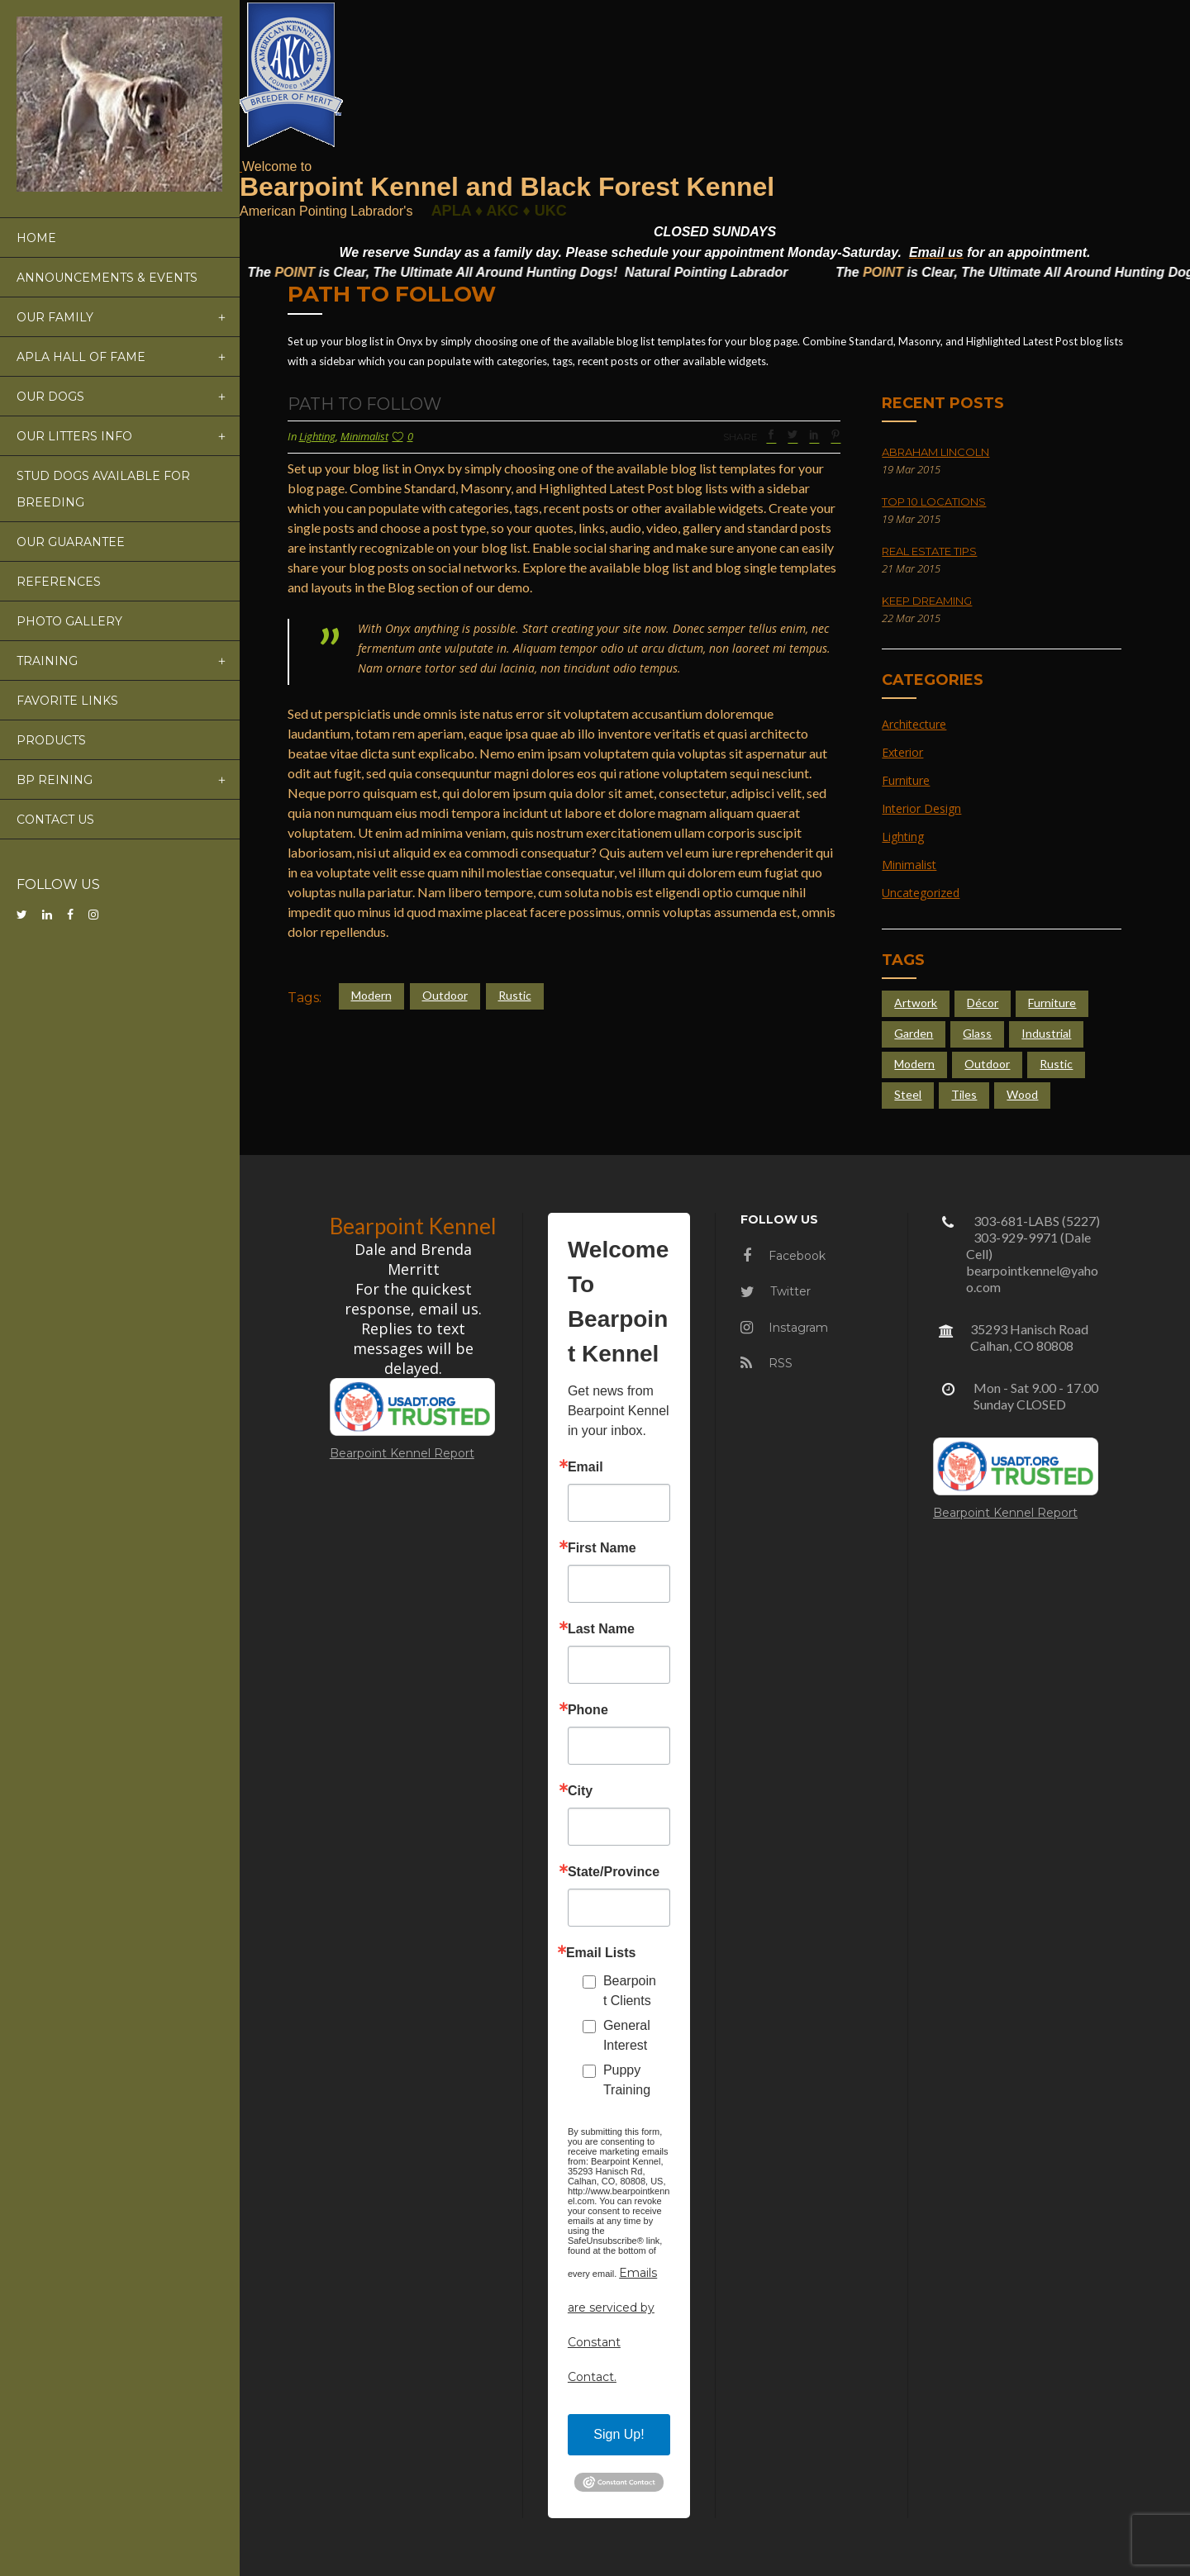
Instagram (784, 1327)
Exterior (902, 752)
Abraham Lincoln (935, 452)
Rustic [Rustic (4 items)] (1056, 1064)
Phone (588, 1710)
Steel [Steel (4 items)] (907, 1094)
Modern (371, 995)
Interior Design (921, 808)
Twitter (775, 1291)
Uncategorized (920, 893)
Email (585, 1467)
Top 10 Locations (934, 501)
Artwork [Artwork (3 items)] (915, 1003)
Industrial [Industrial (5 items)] (1046, 1033)
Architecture (914, 724)
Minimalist (364, 436)
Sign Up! (618, 2434)
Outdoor (445, 995)
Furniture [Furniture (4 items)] (1052, 1003)
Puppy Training (626, 2080)
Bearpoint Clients (629, 1991)
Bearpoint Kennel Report (402, 1453)
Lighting (317, 436)
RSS (766, 1363)
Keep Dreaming (927, 600)
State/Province (613, 1872)
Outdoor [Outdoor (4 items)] (987, 1064)
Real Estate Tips (929, 551)
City (580, 1791)
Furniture (906, 780)
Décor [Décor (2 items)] (982, 1003)
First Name (602, 1548)
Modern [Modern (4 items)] (914, 1064)
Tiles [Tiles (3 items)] (964, 1094)
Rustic (514, 995)
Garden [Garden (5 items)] (913, 1033)
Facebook (784, 1255)
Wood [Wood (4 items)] (1022, 1094)
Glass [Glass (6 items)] (977, 1033)
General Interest (626, 2035)
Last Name (601, 1629)
